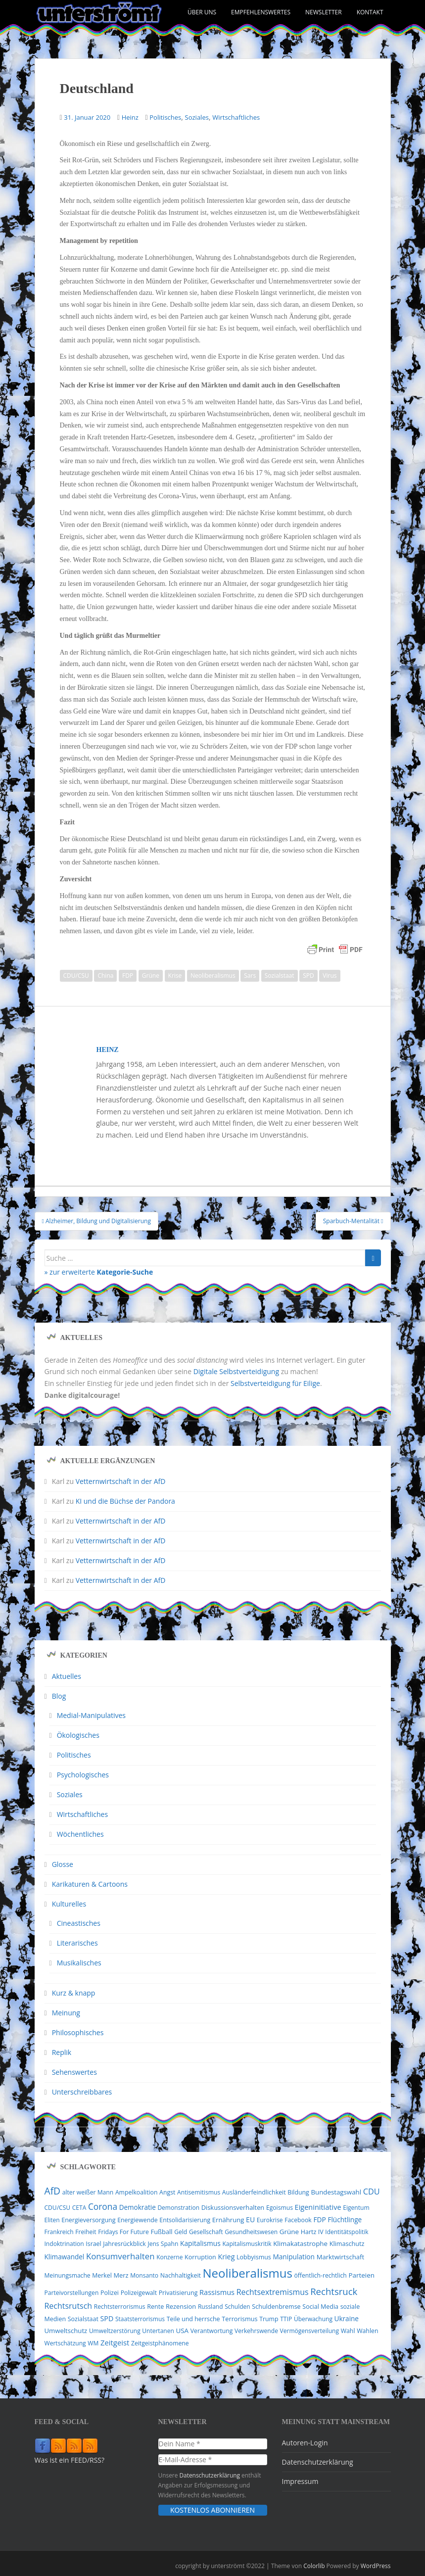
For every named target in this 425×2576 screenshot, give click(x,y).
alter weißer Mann (88, 2192)
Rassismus (217, 2292)
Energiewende (137, 2220)
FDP (127, 975)
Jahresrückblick (124, 2244)
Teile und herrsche (193, 2319)
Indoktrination (64, 2244)
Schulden (237, 2306)
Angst (167, 2192)
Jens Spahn (162, 2244)
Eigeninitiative (318, 2207)
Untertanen (158, 2331)
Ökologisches (78, 1735)
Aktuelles (66, 1676)
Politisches (165, 117)
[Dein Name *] (212, 2443)
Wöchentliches (80, 1834)
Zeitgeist (114, 2342)
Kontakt (370, 12)
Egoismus (279, 2207)
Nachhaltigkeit (180, 2275)
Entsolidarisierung (184, 2220)
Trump (268, 2319)
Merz (120, 2275)
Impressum (300, 2481)
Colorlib (314, 2566)
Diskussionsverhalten (233, 2207)
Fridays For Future (123, 2232)
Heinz (130, 117)
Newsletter (323, 12)
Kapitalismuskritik (246, 2244)
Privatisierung (178, 2293)
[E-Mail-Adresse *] (212, 2459)
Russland (210, 2306)
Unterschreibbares (82, 2092)
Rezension (181, 2306)
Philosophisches (78, 2032)
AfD (53, 2190)
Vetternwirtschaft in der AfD (121, 1481)
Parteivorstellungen (72, 2293)
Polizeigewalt (139, 2293)
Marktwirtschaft (341, 2256)
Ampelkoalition (136, 2192)
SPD (308, 975)
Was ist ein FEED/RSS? (70, 2460)
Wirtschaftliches (236, 117)
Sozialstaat (279, 975)
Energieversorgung (88, 2220)
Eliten (52, 2220)
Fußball (162, 2231)
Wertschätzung (65, 2343)
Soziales (197, 117)
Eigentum (356, 2207)
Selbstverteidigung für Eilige (275, 1383)
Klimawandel (65, 2256)
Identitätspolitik (346, 2232)
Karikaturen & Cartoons (90, 1884)
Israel (93, 2244)
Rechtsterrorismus (119, 2306)
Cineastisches (78, 1923)
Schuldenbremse (276, 2306)
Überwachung (313, 2319)
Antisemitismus (198, 2192)
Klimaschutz (347, 2243)
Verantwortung (211, 2331)
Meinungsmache (68, 2275)
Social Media (320, 2306)
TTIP (286, 2319)
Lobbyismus (253, 2257)
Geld (180, 2232)
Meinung (66, 2012)
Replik (62, 2052)
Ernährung (228, 2219)
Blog (59, 1696)
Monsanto (144, 2275)
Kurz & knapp (73, 1993)
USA (182, 2330)
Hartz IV (312, 2232)
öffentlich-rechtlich (320, 2275)
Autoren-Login (305, 2442)
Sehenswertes (74, 2072)
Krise (175, 975)
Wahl (348, 2331)
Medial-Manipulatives (91, 1715)
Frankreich (59, 2232)
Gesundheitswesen (251, 2232)
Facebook (297, 2220)
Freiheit (85, 2232)
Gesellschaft (206, 2232)
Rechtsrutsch (69, 2305)
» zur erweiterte (99, 1272)
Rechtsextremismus (272, 2292)
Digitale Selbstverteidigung (236, 1371)
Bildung (298, 2192)
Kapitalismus (200, 2243)
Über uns (202, 12)
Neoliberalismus (213, 975)
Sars (250, 975)
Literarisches (77, 1943)
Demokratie (137, 2207)
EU (250, 2219)
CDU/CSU (76, 975)
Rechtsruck (333, 2291)
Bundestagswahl (336, 2192)
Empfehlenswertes (260, 12)
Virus (329, 975)
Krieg (226, 2256)
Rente (155, 2306)
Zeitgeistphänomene (160, 2343)
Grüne (150, 975)
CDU (371, 2191)
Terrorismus (239, 2318)
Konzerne (169, 2257)
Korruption (200, 2257)
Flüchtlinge (345, 2219)
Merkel (102, 2275)
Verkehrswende (256, 2331)
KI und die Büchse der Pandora (125, 1501)
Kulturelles (69, 1903)
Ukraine (346, 2318)
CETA (79, 2207)
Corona (102, 2206)
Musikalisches (79, 1962)
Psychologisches (83, 1774)
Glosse (62, 1864)
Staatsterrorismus (140, 2319)
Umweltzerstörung (115, 2331)
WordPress (376, 2566)
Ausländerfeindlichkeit (254, 2192)
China (105, 975)
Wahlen (367, 2331)
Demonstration (178, 2207)
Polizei (109, 2293)
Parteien (361, 2275)
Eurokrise (270, 2220)
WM (93, 2343)
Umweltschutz (66, 2330)
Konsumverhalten (120, 2256)
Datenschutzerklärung (209, 2475)
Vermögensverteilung (309, 2331)
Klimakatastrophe (300, 2243)
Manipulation (294, 2256)
